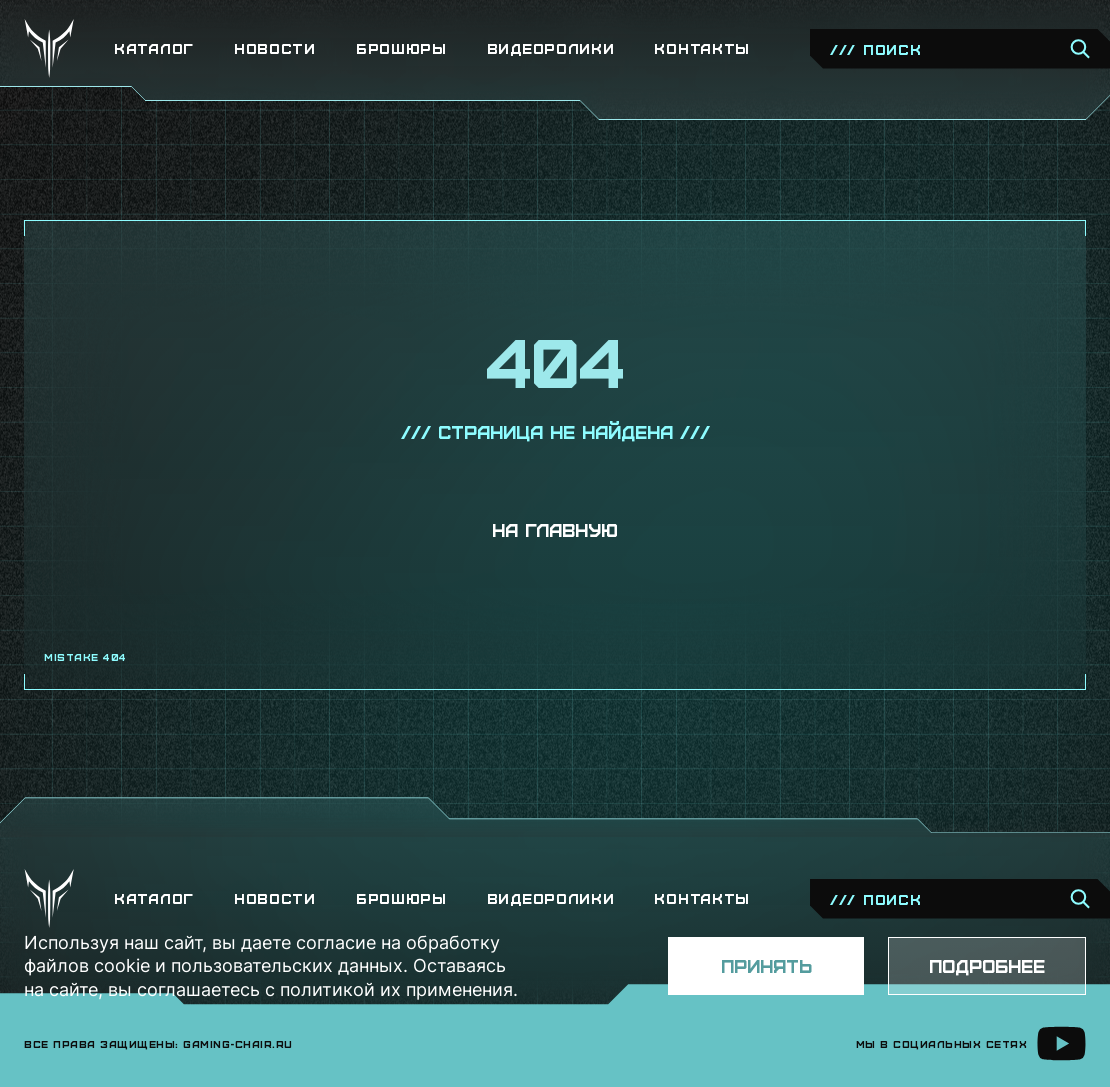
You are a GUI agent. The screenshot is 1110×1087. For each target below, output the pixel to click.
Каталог (154, 48)
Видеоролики (551, 48)
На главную (555, 529)
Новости (275, 48)
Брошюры (401, 48)
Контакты (702, 48)
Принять (766, 965)
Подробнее (987, 965)
